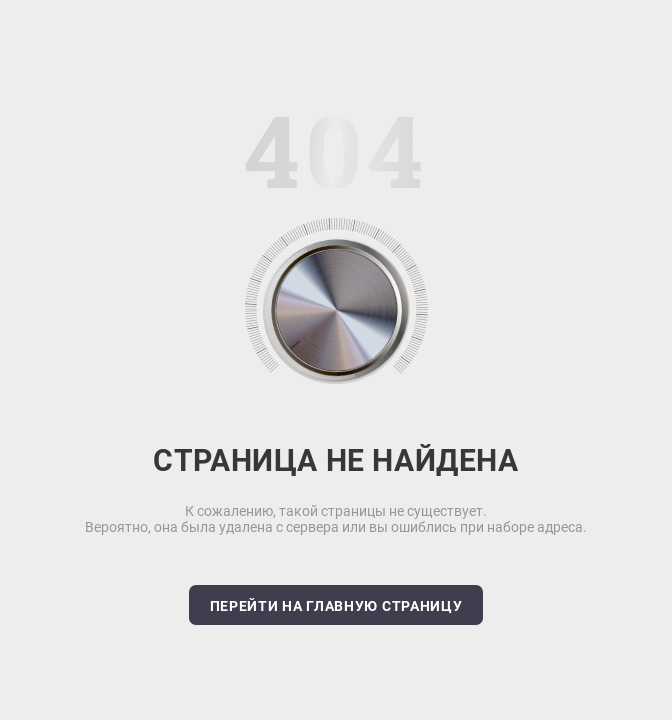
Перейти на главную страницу (336, 606)
